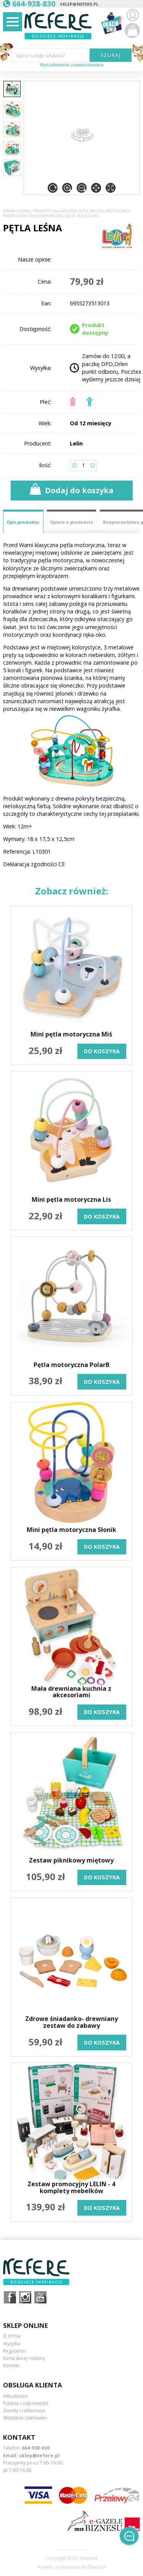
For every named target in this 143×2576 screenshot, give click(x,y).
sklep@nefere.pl (79, 4)
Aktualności (15, 2396)
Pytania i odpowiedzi (25, 2403)
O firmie (12, 2336)
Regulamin (14, 2351)
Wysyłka (11, 2343)
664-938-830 (36, 2448)
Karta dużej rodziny (24, 2358)
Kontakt (11, 2365)
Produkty (42, 211)
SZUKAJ (110, 55)
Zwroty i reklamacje (24, 2410)
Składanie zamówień (25, 2418)
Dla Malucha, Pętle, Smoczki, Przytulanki (91, 211)
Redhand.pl (93, 2567)
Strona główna (17, 211)
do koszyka (102, 1051)
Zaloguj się (132, 15)
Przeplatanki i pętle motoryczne (33, 216)
